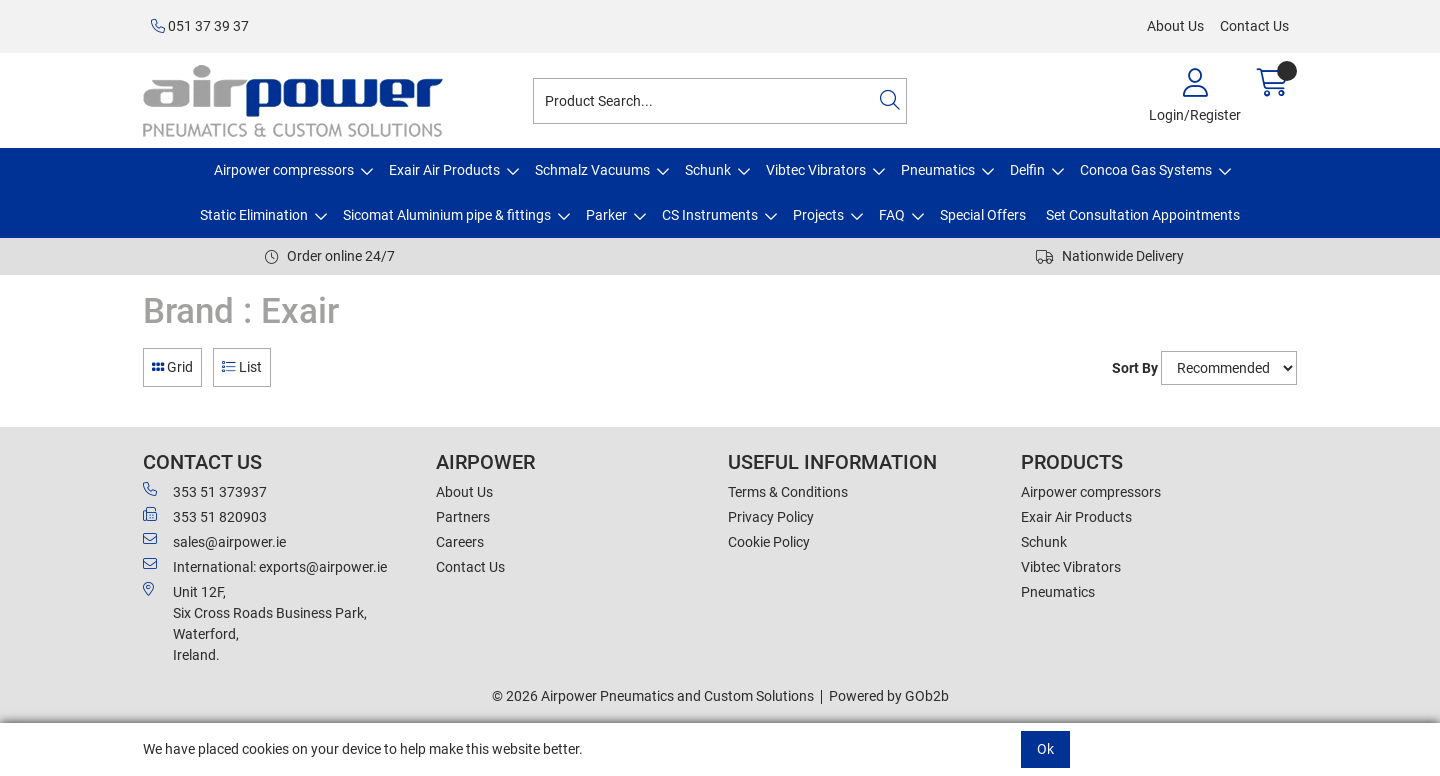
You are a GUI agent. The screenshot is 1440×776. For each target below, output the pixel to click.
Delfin (1027, 170)
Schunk (708, 170)
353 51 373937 (205, 491)
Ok (1045, 749)
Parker (606, 215)
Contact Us (1254, 26)
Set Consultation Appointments (1143, 215)
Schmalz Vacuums (592, 170)
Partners (463, 517)
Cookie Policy (769, 542)
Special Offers (983, 215)
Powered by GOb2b (889, 696)
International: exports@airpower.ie (265, 566)
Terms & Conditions (788, 492)
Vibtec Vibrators (816, 170)
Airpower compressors (284, 170)
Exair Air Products (444, 170)
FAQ (892, 215)
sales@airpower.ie (214, 541)
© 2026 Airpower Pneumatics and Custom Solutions (653, 696)
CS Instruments (710, 215)
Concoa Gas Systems (1146, 170)
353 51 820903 (205, 516)
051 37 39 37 (200, 26)
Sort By (1135, 368)
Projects (818, 215)
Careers (460, 542)
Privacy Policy (771, 517)
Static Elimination (254, 215)
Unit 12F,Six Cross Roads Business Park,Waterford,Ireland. (255, 622)
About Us (1175, 26)
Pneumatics (938, 170)
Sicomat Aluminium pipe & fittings (447, 215)
